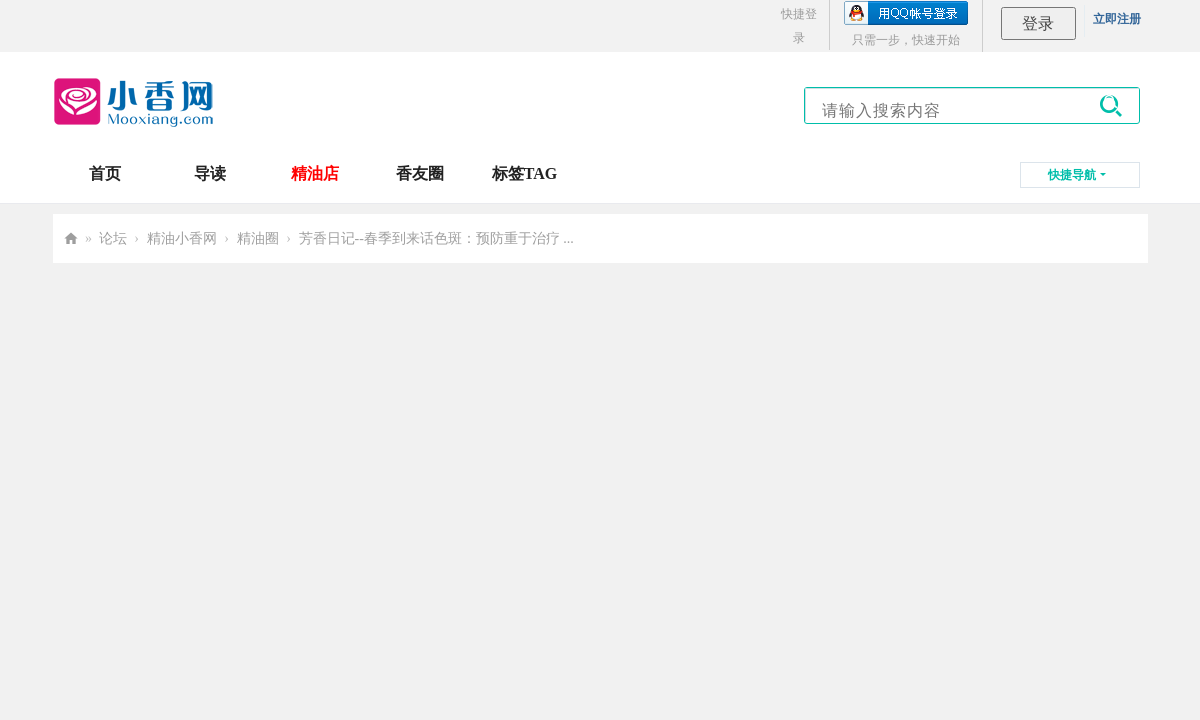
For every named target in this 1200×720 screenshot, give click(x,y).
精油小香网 (182, 238)
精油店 (315, 173)
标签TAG (524, 173)
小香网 (71, 238)
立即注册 (1117, 19)
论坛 (113, 238)
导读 (210, 173)
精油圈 (258, 238)
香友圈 (420, 173)
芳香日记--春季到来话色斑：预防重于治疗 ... (436, 238)
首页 (105, 173)
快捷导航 (1072, 175)
